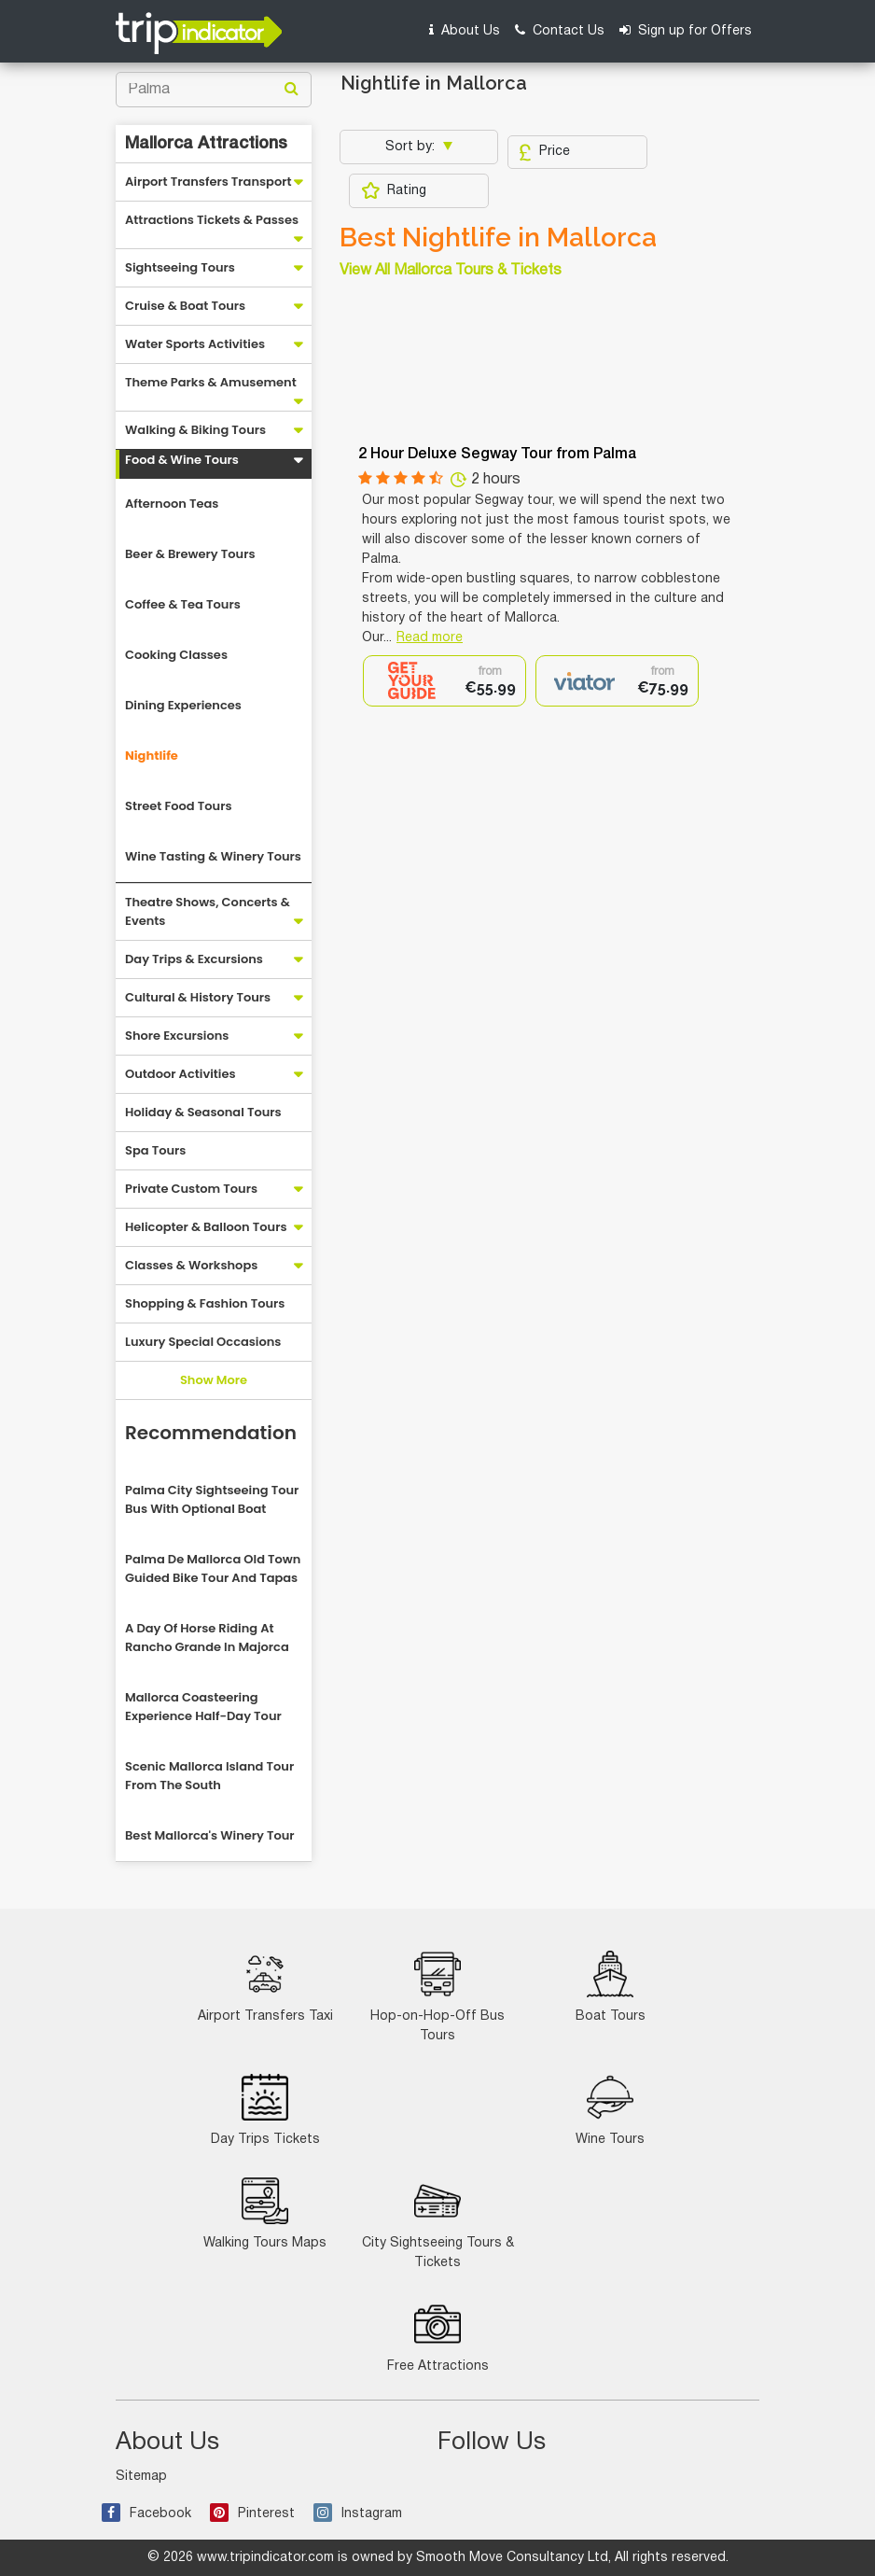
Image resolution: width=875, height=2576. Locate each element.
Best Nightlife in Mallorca (498, 238)
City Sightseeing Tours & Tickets (438, 2223)
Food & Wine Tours (182, 460)
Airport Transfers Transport (208, 181)
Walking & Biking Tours (195, 430)
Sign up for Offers (685, 30)
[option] (444, 681)
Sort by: (411, 147)
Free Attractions (438, 2337)
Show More (213, 1380)
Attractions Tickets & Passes (212, 220)
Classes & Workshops (191, 1265)
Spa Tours (155, 1150)
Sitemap (141, 2477)
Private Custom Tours (191, 1188)
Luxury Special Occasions (203, 1342)
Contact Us (559, 30)
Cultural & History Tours (198, 997)
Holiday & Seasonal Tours (203, 1112)
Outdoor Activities (180, 1074)
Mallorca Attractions (206, 143)
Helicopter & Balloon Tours (206, 1227)
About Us (464, 30)
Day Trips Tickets (265, 2110)
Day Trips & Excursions (194, 959)
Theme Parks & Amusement (211, 382)
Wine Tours (610, 2110)
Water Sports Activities (195, 344)
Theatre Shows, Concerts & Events (207, 911)
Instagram (357, 2514)
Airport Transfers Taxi (265, 1987)
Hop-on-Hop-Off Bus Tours (437, 1996)
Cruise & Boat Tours (185, 306)
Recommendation (211, 1433)
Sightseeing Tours (180, 267)
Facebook (146, 2514)
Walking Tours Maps (264, 2213)
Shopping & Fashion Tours (205, 1303)
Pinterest (252, 2514)
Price (544, 152)
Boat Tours (611, 1987)
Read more (429, 638)
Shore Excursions (177, 1035)
